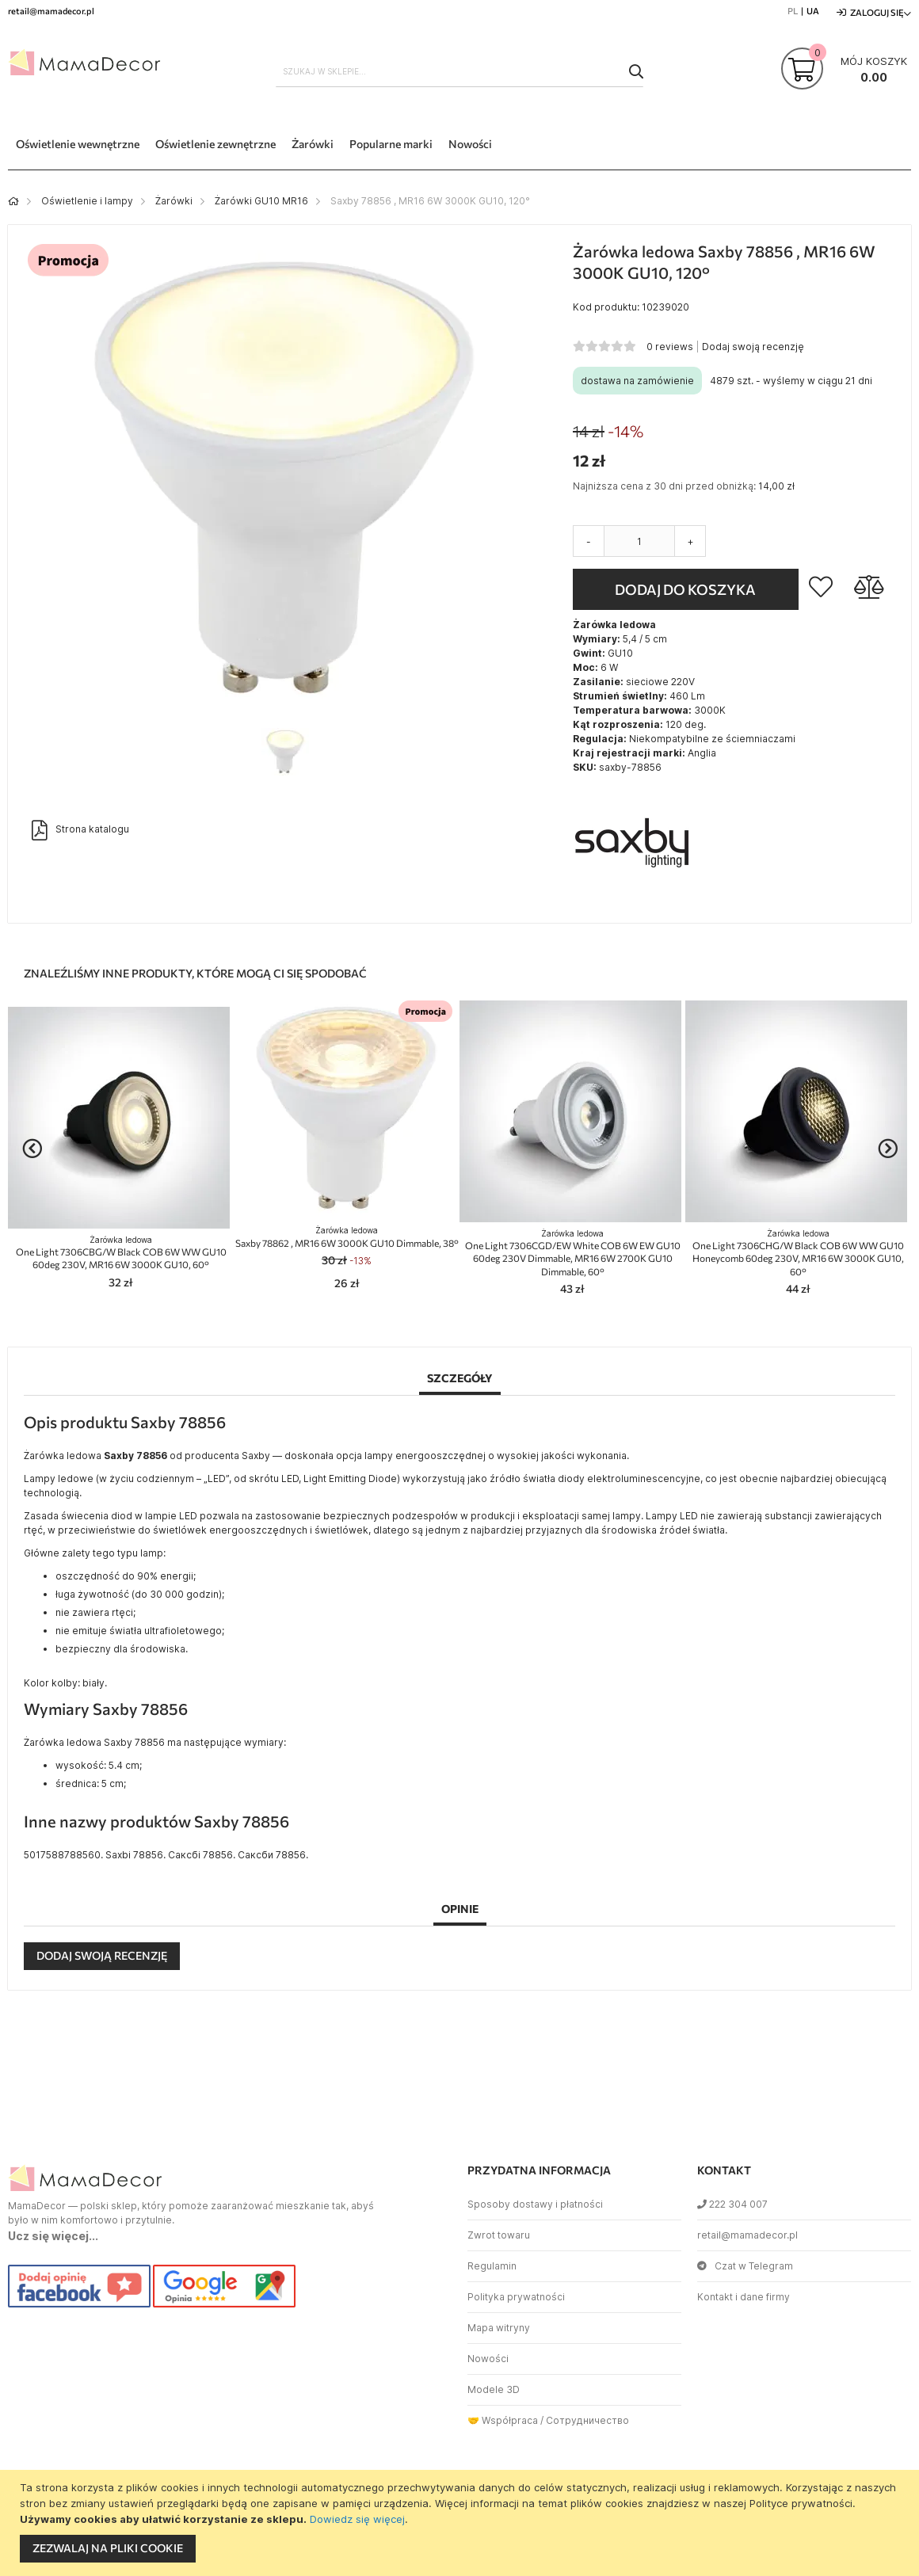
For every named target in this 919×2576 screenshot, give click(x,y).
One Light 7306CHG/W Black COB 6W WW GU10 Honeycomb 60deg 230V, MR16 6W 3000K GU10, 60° (798, 1253)
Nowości (488, 2359)
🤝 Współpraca (502, 2420)
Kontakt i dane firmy (743, 2297)
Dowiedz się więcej (357, 2519)
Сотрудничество (587, 2420)
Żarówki (174, 201)
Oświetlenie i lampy (87, 201)
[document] (461, 2522)
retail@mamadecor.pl (747, 2235)
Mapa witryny (498, 2328)
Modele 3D (493, 2389)
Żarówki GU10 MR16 (261, 201)
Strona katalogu (80, 830)
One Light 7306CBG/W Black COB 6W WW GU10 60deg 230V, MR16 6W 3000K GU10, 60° (121, 1253)
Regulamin (492, 2266)
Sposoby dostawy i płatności (535, 2204)
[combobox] (459, 71)
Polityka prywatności (516, 2297)
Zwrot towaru (498, 2235)
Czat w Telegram (745, 2266)
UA (813, 11)
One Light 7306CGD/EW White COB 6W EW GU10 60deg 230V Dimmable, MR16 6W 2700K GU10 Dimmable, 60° (573, 1253)
